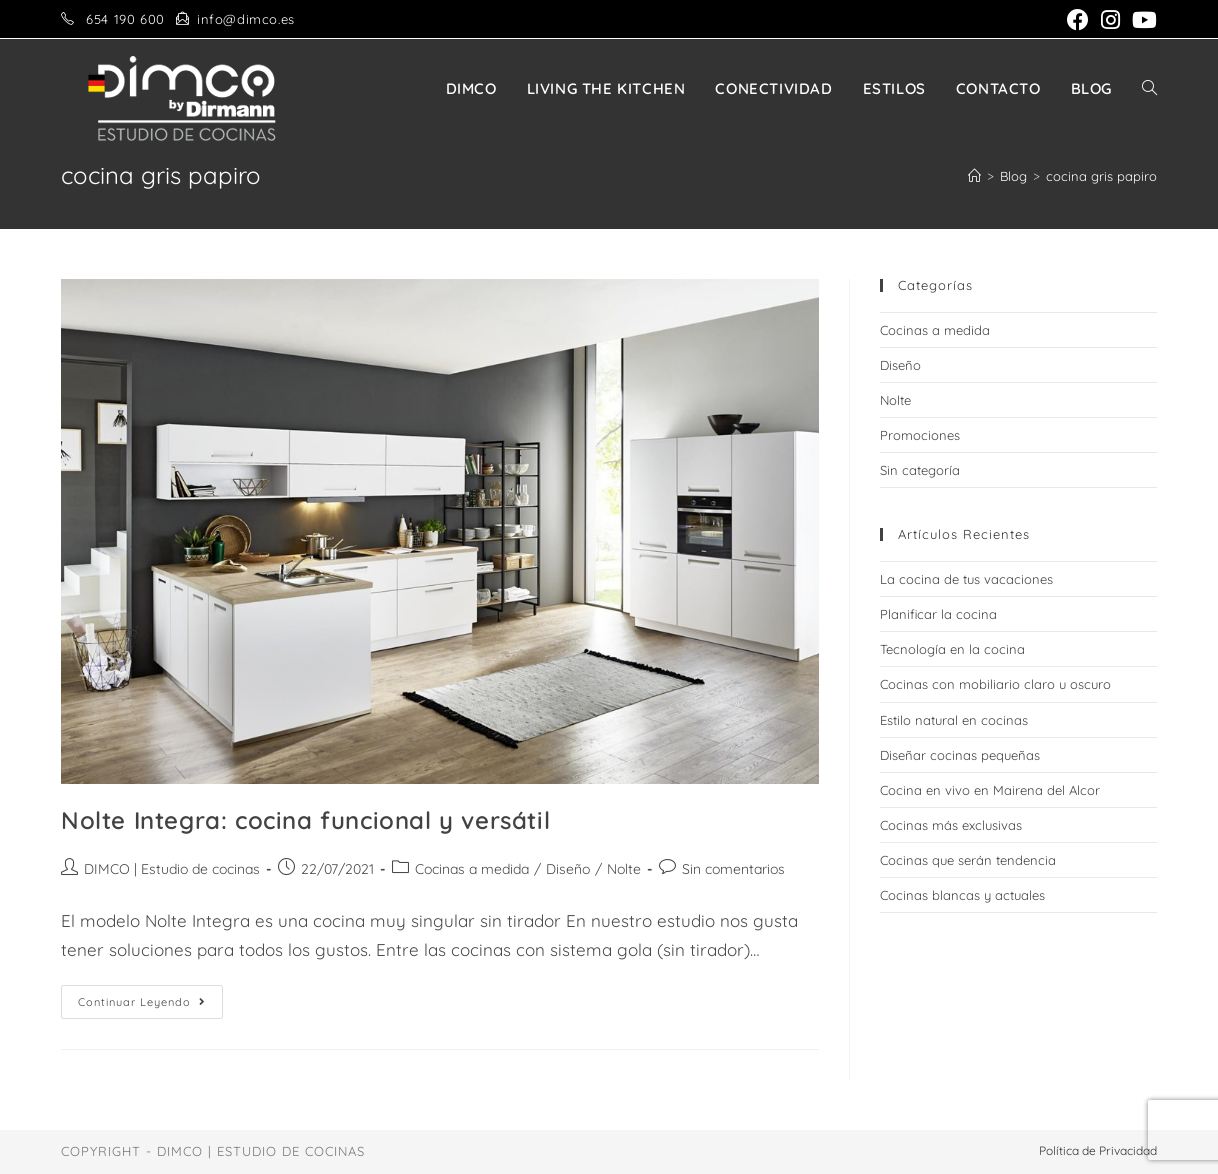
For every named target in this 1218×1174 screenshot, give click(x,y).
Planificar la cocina (938, 614)
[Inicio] (974, 176)
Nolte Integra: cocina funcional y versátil (305, 820)
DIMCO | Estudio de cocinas (172, 869)
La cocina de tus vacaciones (966, 579)
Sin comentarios (733, 869)
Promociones (920, 435)
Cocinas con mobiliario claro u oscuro (995, 684)
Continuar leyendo (150, 1006)
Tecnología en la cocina (952, 649)
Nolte (624, 869)
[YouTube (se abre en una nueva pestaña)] (1141, 20)
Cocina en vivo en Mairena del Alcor (990, 790)
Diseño (568, 869)
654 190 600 (125, 19)
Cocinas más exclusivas (951, 825)
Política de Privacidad (1098, 1150)
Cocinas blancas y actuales (962, 895)
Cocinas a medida (472, 869)
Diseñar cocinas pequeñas (960, 755)
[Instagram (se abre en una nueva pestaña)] (1110, 20)
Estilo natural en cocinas (954, 720)
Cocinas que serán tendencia (968, 860)
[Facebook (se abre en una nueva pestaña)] (1078, 20)
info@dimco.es (246, 19)
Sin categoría (920, 470)
